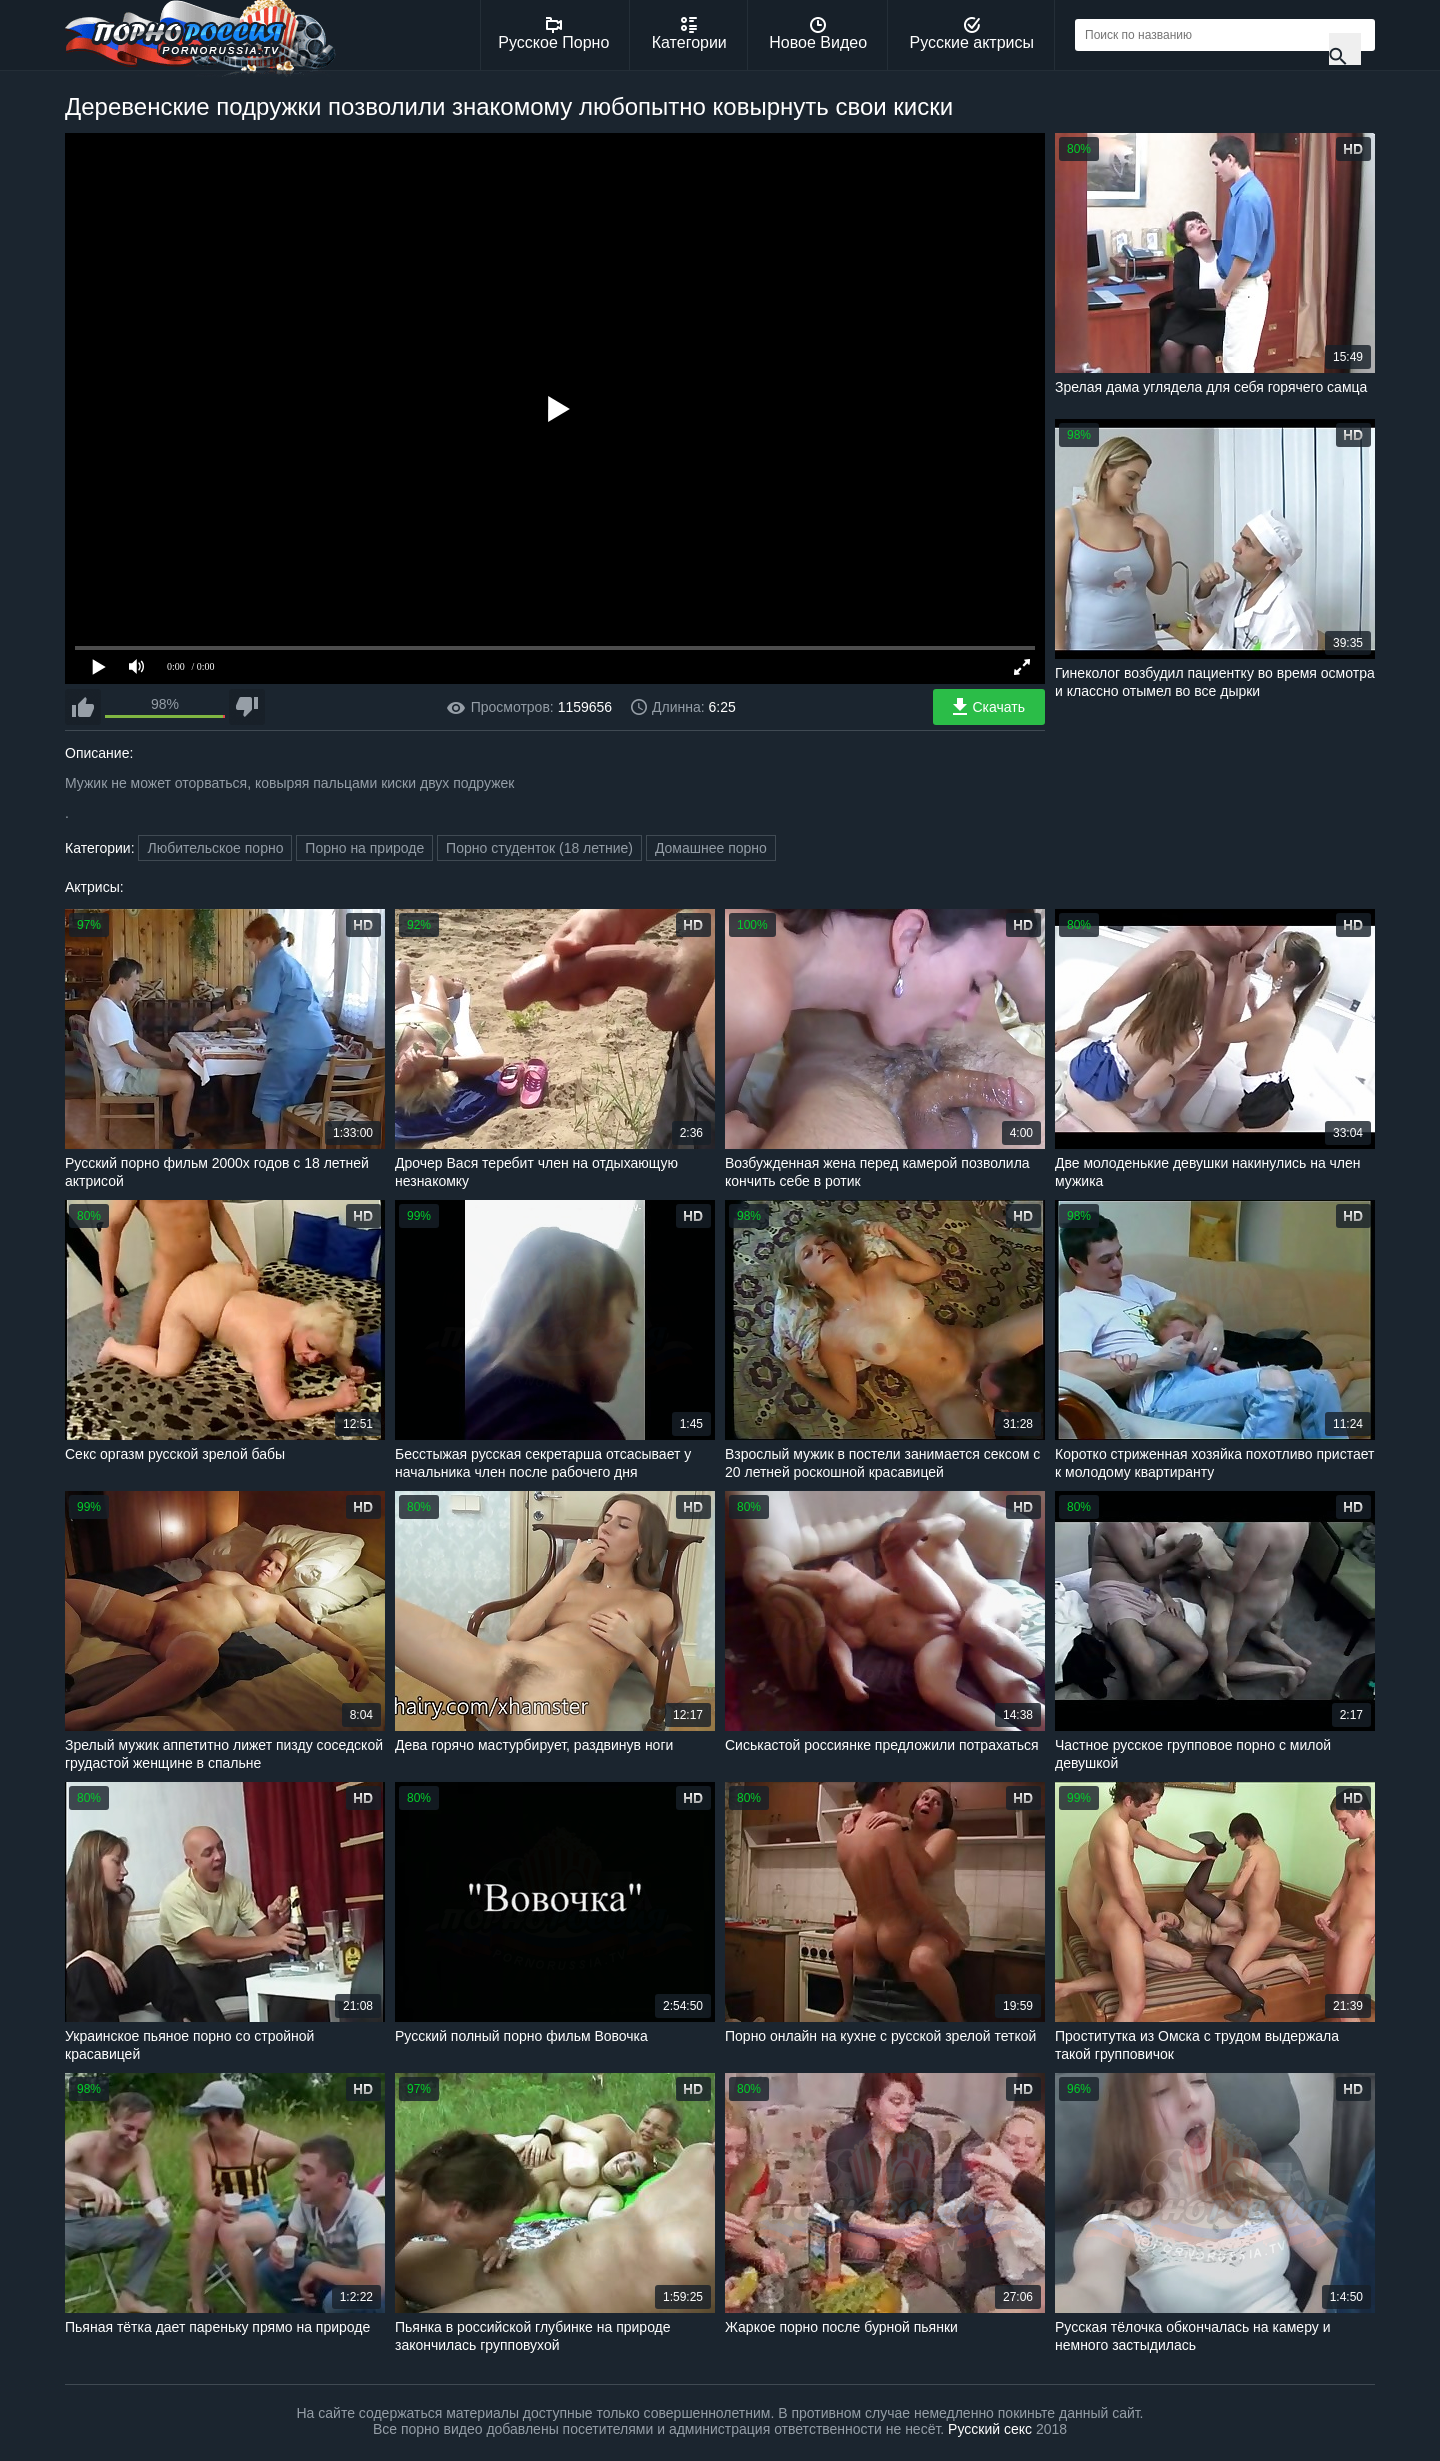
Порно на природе (364, 848)
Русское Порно (553, 34)
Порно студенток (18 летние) (539, 848)
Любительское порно (215, 848)
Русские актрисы (971, 34)
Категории (689, 34)
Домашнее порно (711, 848)
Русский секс (990, 2429)
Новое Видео (818, 34)
